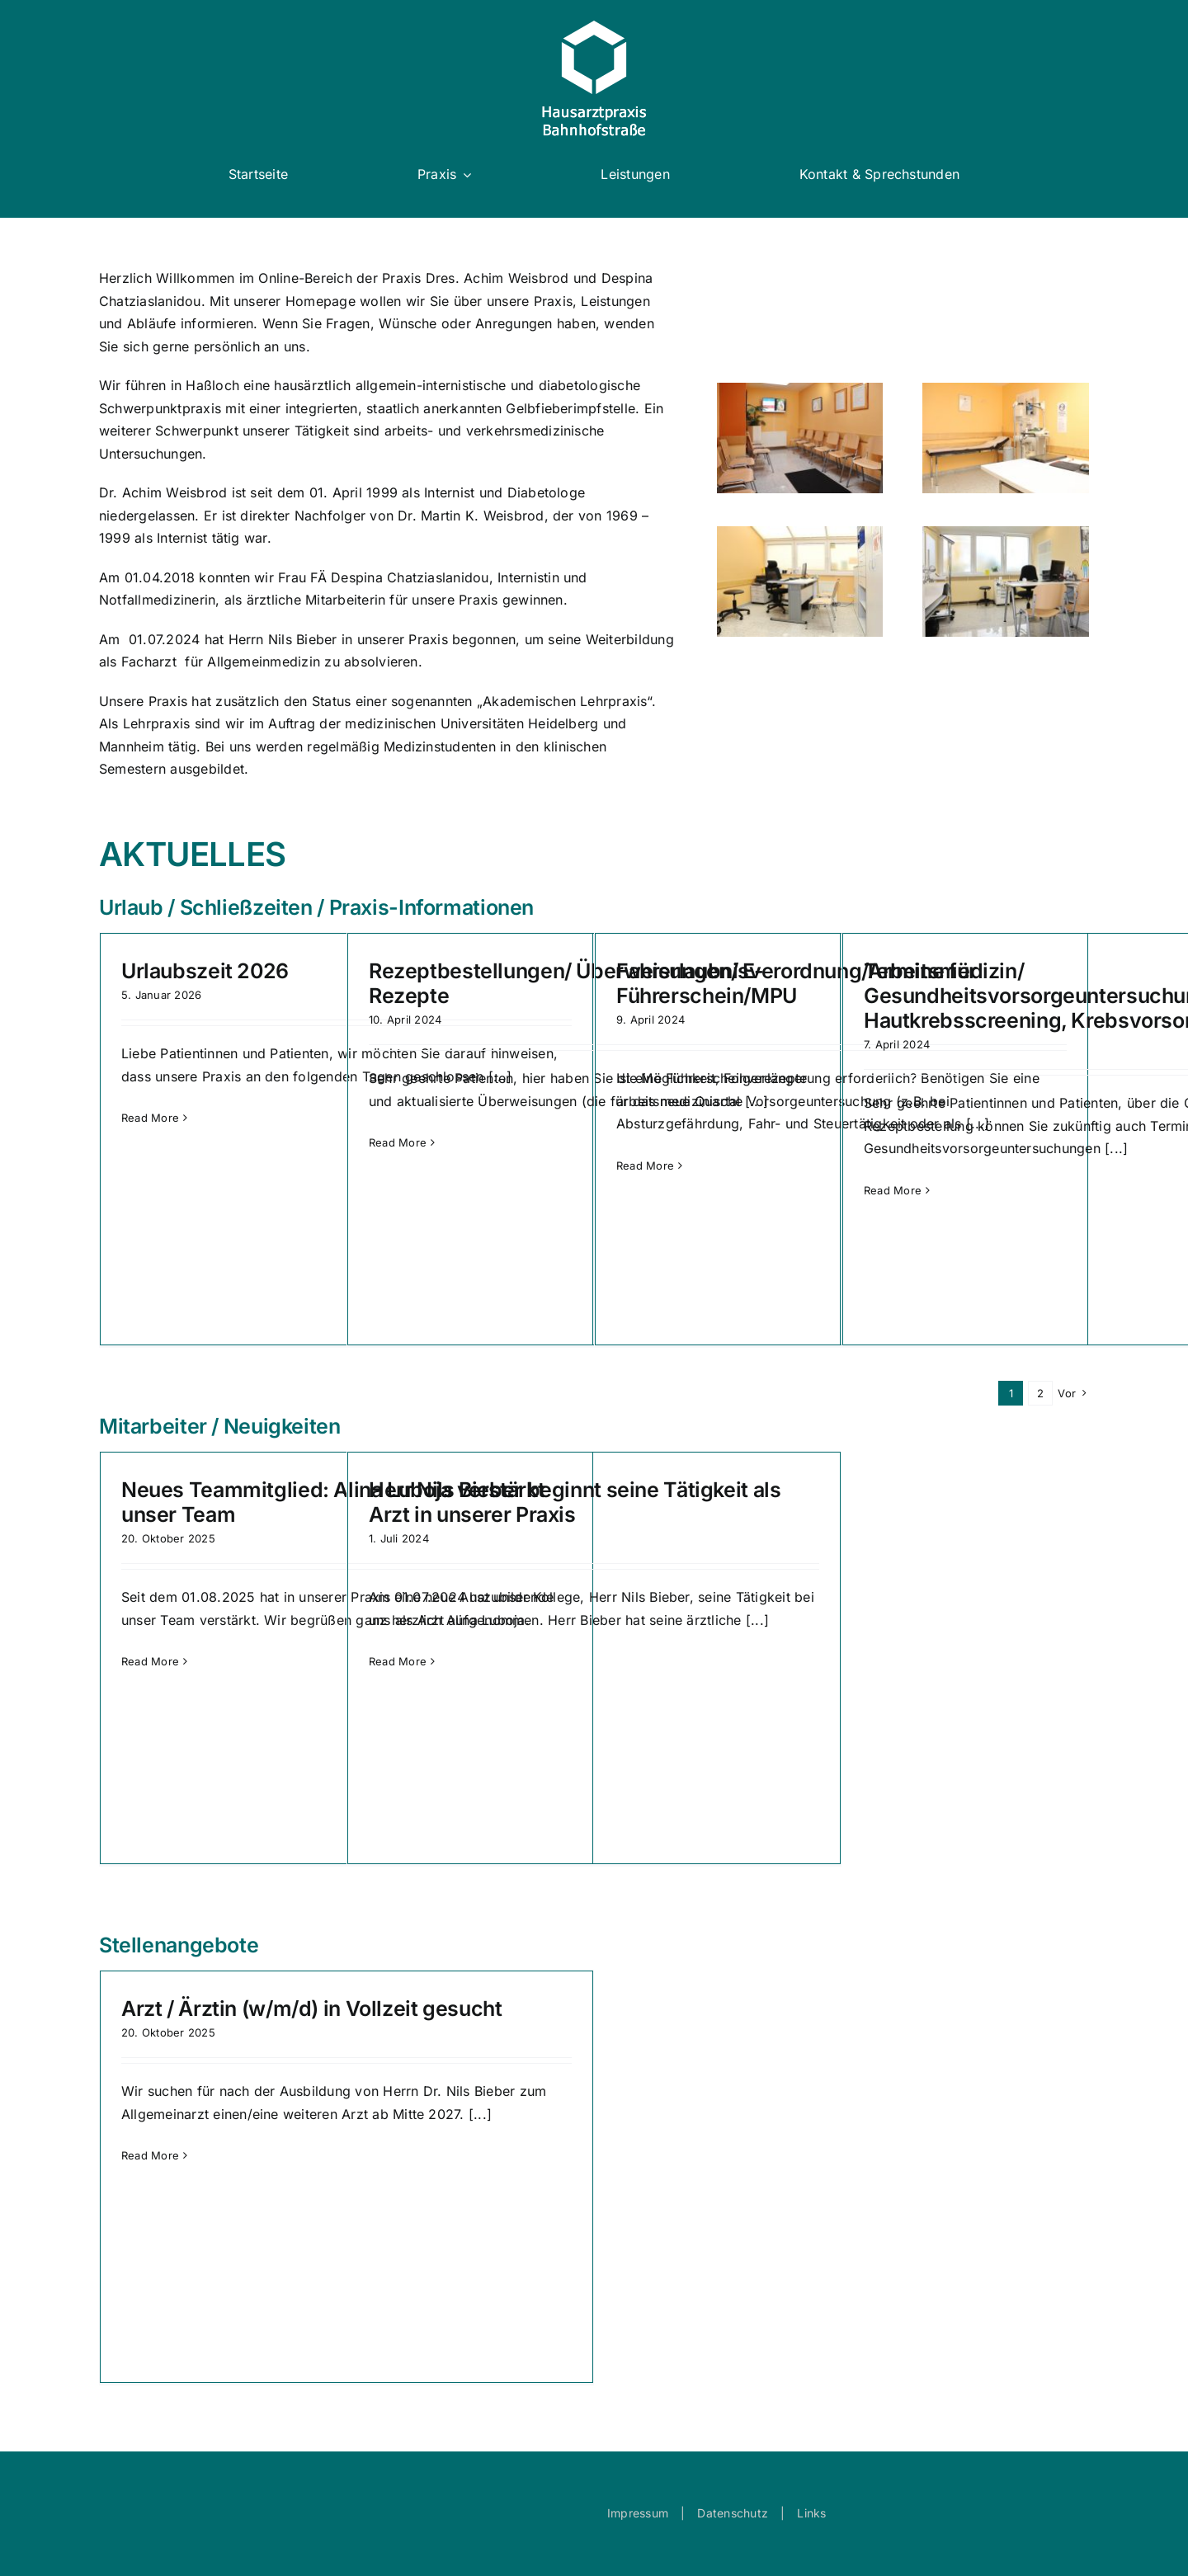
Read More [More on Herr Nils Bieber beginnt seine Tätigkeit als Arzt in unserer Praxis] (398, 1661)
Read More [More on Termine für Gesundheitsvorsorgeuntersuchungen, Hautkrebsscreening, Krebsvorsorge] (893, 1190)
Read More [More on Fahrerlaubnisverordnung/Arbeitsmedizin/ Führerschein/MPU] (645, 1165)
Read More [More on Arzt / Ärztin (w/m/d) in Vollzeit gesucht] (150, 2155)
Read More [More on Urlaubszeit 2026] (150, 1117)
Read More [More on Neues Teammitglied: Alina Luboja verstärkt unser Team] (150, 1661)
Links (811, 2513)
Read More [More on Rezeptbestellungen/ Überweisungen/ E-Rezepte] (398, 1142)
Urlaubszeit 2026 (205, 970)
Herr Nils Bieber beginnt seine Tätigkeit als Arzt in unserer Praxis (575, 1502)
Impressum (637, 2513)
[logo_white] (594, 27)
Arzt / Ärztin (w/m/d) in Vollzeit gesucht (311, 2008)
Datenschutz (732, 2513)
